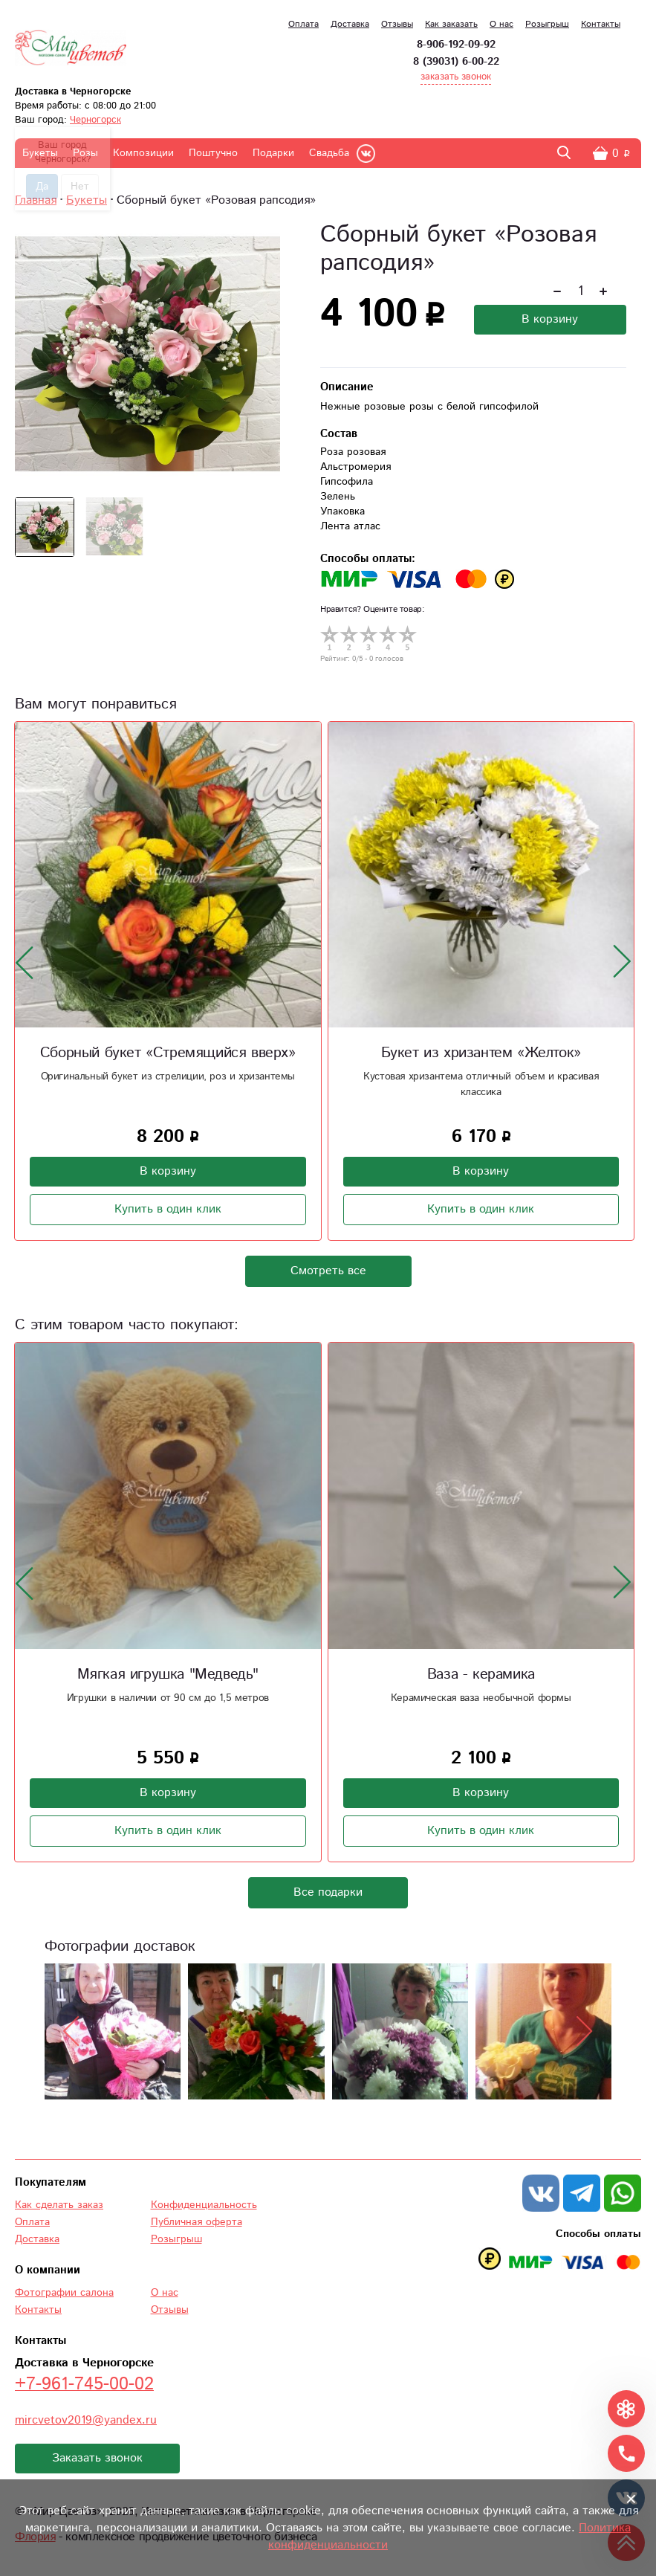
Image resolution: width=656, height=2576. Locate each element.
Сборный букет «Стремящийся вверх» (168, 1053)
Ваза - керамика (481, 1674)
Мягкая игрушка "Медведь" (168, 1674)
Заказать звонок (97, 2458)
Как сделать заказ (59, 2205)
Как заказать (451, 24)
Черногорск (95, 120)
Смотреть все (328, 1270)
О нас (501, 24)
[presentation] (24, 962)
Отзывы (397, 24)
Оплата (303, 24)
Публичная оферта (196, 2222)
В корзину (550, 319)
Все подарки (328, 1892)
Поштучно (213, 153)
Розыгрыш (547, 24)
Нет (80, 186)
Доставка (350, 24)
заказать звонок (455, 77)
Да (42, 186)
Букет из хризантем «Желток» (481, 1053)
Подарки (273, 153)
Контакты (600, 24)
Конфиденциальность (204, 2205)
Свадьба (329, 153)
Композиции (143, 153)
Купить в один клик (167, 1209)
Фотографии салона (64, 2292)
